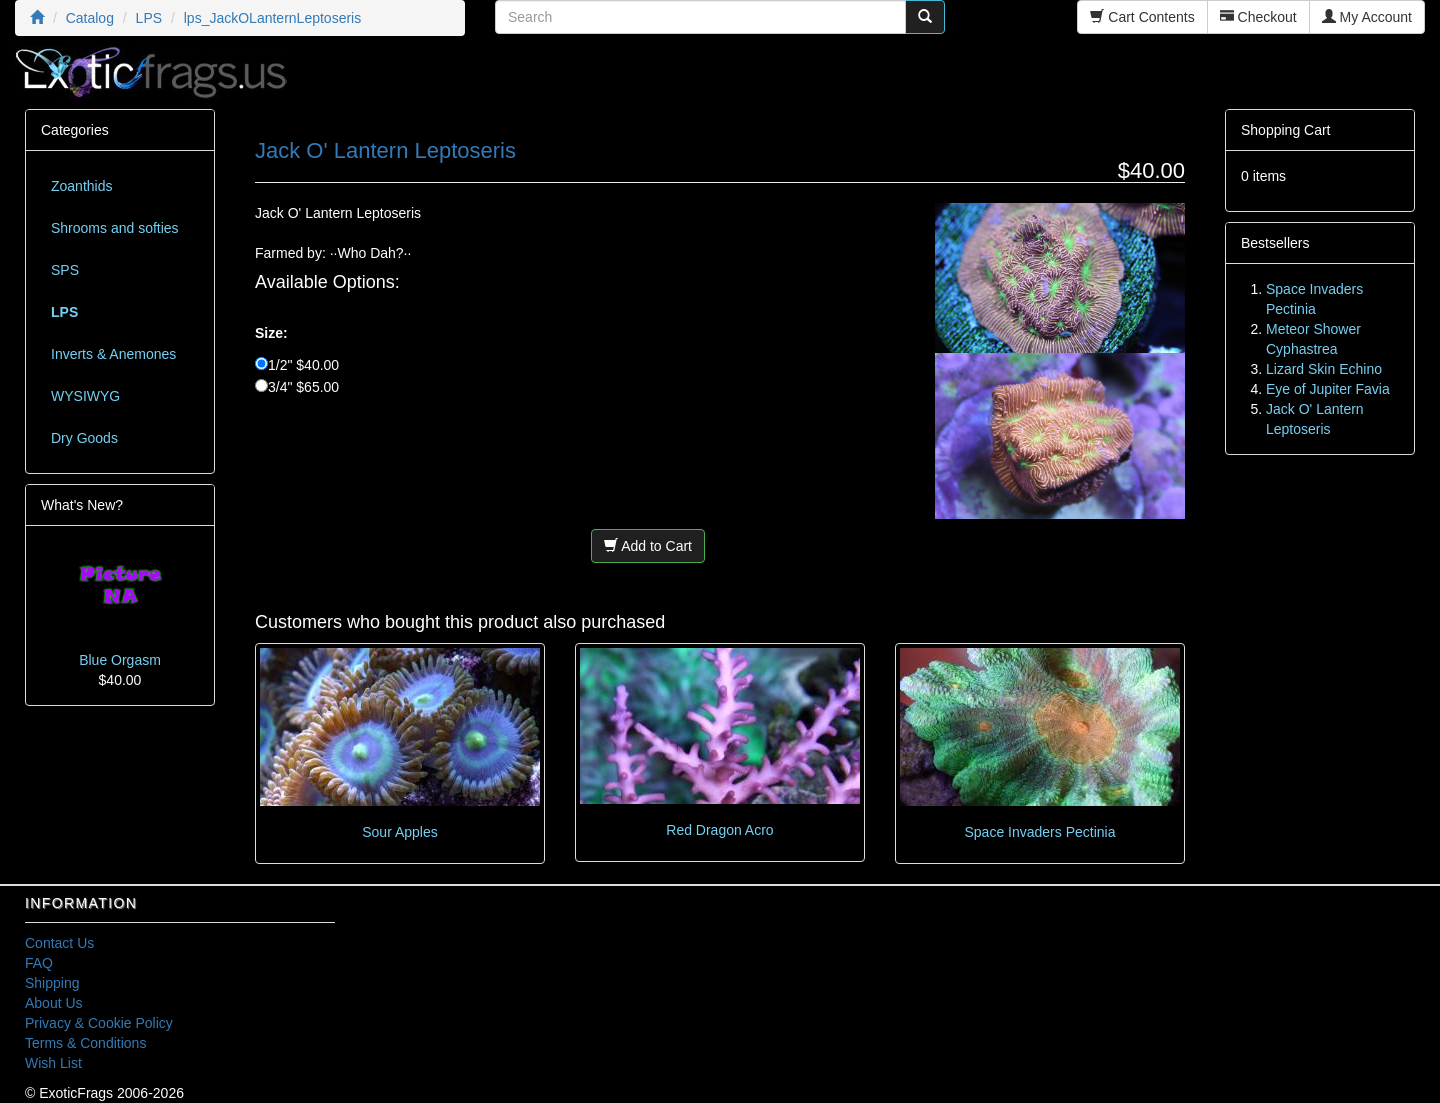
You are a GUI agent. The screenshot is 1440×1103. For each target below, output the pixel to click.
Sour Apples (400, 832)
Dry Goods (84, 438)
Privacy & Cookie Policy (99, 1023)
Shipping (52, 983)
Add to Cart (648, 546)
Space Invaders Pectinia (1039, 832)
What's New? (82, 505)
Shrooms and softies (115, 228)
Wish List (53, 1063)
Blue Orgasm (120, 660)
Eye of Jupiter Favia (1328, 389)
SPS (65, 270)
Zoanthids (81, 186)
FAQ (39, 963)
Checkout (1258, 17)
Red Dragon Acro (719, 830)
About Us (54, 1003)
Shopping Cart (1286, 130)
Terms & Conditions (85, 1043)
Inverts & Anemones (113, 354)
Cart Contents (1142, 17)
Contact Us (59, 943)
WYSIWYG (85, 396)
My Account (1367, 17)
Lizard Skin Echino (1324, 369)
